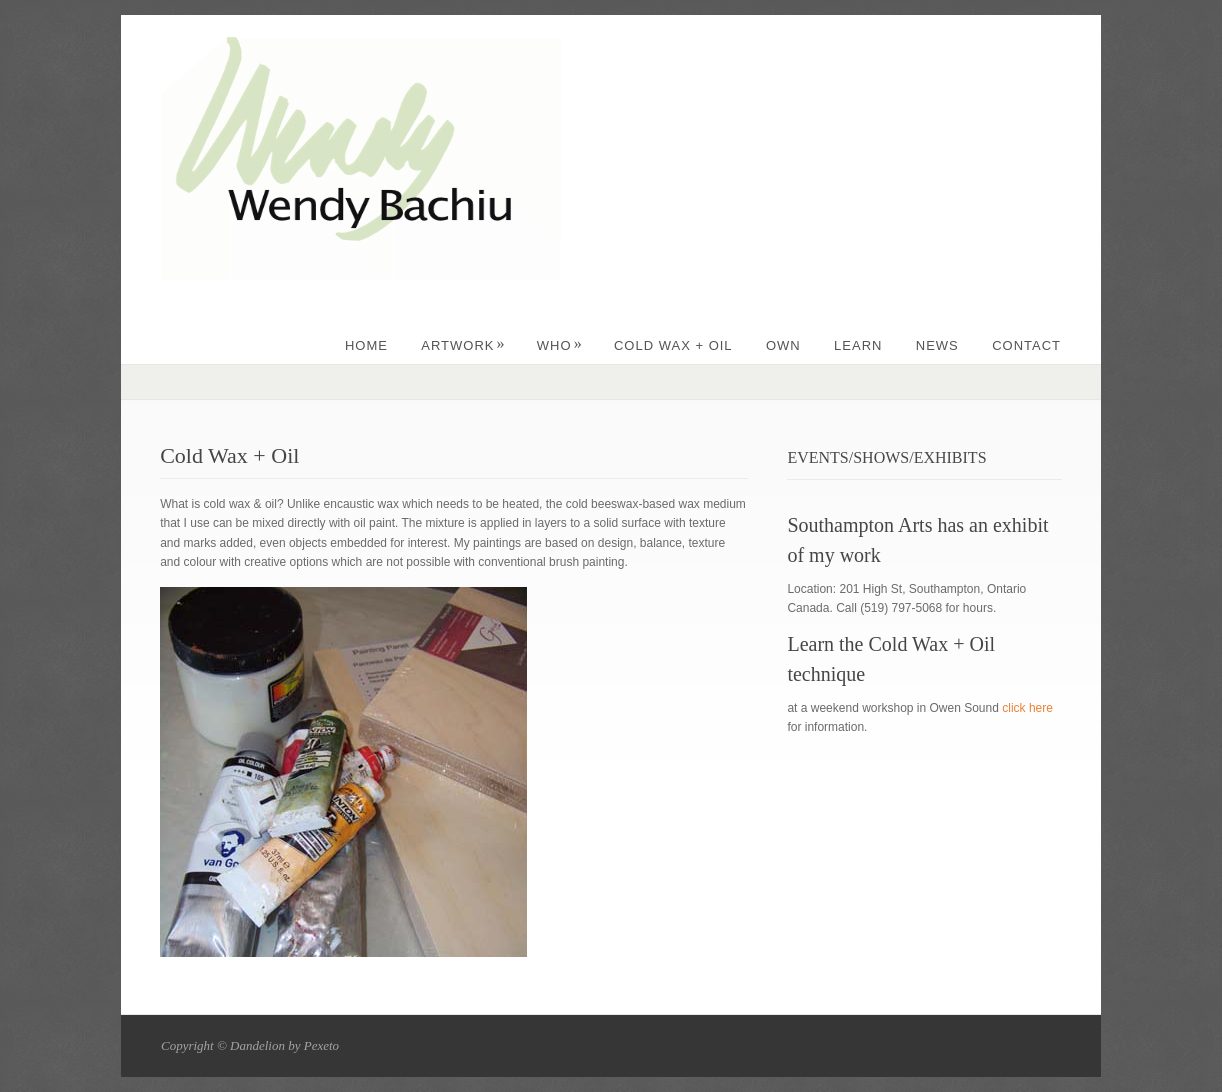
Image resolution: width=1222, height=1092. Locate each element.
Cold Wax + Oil (673, 345)
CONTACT (1026, 345)
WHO (560, 345)
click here (1027, 708)
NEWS (937, 345)
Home (366, 345)
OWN (783, 345)
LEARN (858, 345)
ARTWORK (463, 345)
